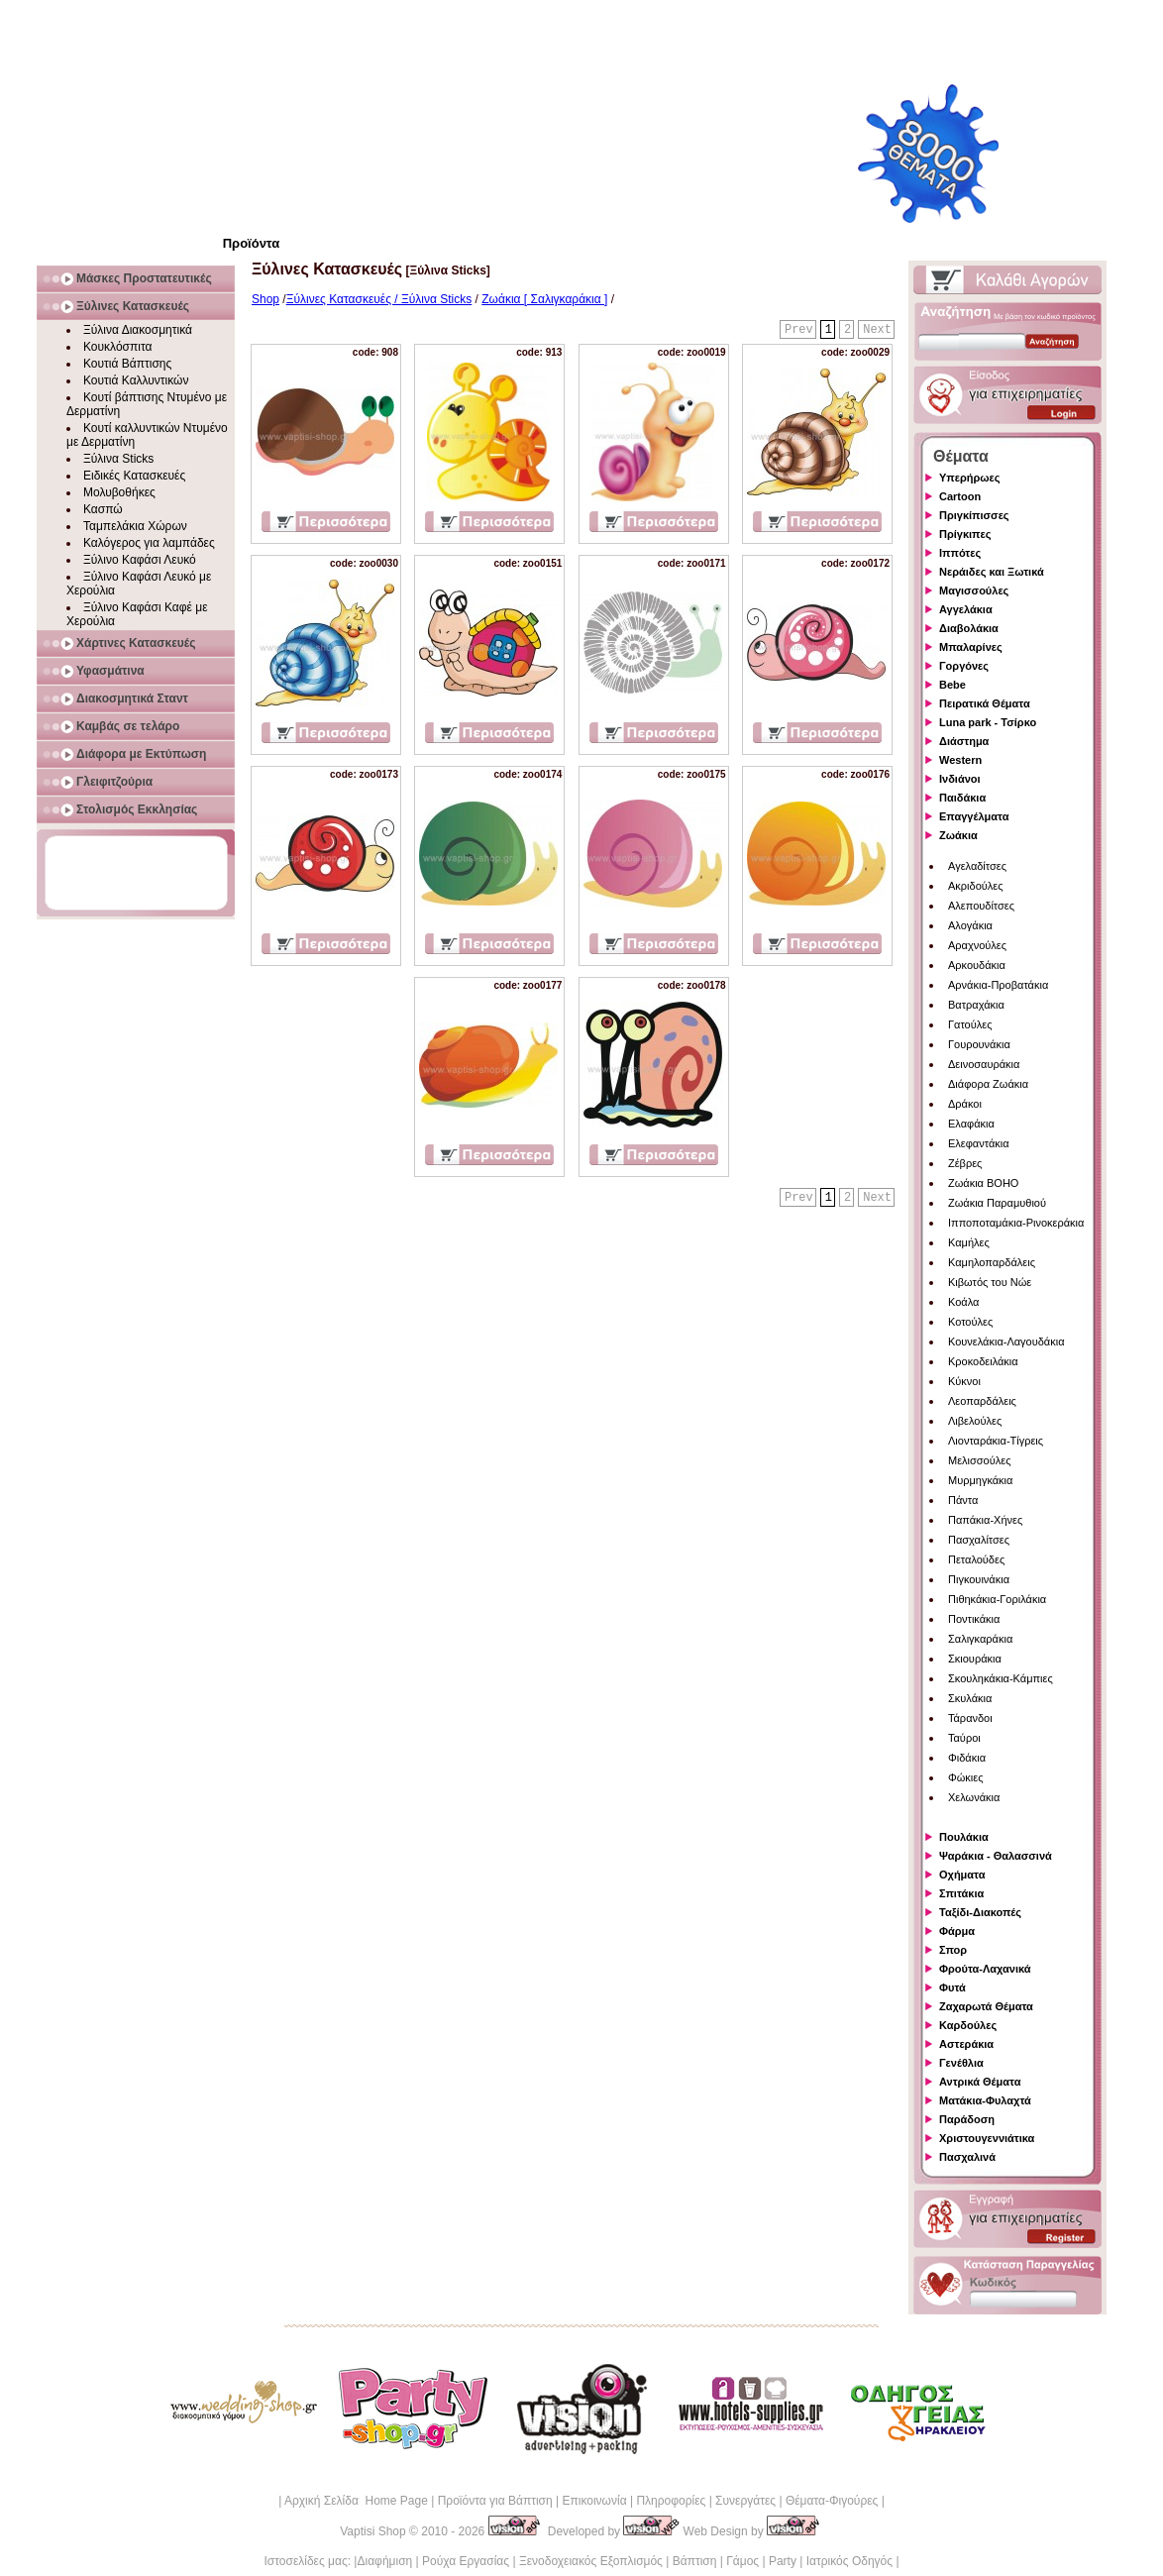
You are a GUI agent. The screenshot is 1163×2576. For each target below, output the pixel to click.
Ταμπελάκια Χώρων (135, 526)
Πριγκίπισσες (974, 515)
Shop (265, 299)
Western (960, 760)
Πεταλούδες (976, 1559)
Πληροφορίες (670, 2501)
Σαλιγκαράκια (980, 1639)
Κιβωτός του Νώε (989, 1282)
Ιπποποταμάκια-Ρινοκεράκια (1016, 1223)
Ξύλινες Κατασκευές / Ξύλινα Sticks (379, 299)
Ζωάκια (958, 835)
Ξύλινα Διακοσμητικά (137, 330)
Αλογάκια (970, 925)
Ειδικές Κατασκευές (134, 476)
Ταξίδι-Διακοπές (980, 1912)
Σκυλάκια (970, 1698)
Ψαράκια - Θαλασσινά (995, 1856)
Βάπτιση (695, 2561)
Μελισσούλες (979, 1460)
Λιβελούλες (975, 1421)
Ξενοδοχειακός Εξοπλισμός (591, 2561)
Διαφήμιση (384, 2561)
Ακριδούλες (976, 886)
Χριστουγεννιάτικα (986, 2138)
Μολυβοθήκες (119, 492)
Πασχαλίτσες (978, 1540)
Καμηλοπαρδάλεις (991, 1262)
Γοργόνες (964, 666)
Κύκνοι (964, 1381)
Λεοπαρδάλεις (982, 1401)
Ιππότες (960, 553)
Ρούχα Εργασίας (465, 2561)
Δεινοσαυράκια (983, 1064)
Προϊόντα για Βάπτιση (495, 2501)
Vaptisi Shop (373, 2531)
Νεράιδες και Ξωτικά (991, 572)
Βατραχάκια (976, 1005)
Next (877, 330)
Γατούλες (970, 1024)
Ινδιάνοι (960, 779)
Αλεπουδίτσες (981, 906)
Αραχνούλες (977, 945)
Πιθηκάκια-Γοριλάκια (997, 1599)
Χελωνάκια (974, 1797)
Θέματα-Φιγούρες (832, 2501)
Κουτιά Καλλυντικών (135, 380)
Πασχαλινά (967, 2157)
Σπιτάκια (961, 1893)
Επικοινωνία (594, 2501)
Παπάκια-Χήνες (985, 1520)
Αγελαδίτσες (977, 866)
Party (782, 2561)
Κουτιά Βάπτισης (127, 364)
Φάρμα (957, 1931)
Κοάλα (963, 1302)
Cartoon (960, 496)
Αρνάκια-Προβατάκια (998, 985)
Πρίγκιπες (965, 534)
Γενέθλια (961, 2063)
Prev (799, 330)
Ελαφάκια (971, 1123)
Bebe (952, 685)
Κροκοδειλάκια (983, 1361)
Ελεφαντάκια (978, 1143)
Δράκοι (965, 1104)
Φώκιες (966, 1777)
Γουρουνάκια (979, 1044)
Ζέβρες (965, 1163)
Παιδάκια (962, 798)
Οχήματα (962, 1874)
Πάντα (963, 1500)
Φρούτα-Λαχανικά (985, 1969)
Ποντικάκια (974, 1619)
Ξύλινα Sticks (118, 459)
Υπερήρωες (970, 477)
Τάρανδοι (970, 1718)
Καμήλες (969, 1242)
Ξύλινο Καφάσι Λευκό (139, 560)
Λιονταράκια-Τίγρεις (995, 1441)
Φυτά (952, 1987)
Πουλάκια (964, 1837)
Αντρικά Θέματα (979, 2082)
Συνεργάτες (745, 2501)
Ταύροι (964, 1738)
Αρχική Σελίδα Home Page (356, 2501)
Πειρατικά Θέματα (984, 703)
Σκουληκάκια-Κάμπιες (1000, 1678)
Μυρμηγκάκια (980, 1480)
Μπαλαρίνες (971, 647)
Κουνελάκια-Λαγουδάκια (1006, 1341)
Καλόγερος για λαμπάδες (149, 543)
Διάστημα (964, 741)
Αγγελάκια (966, 609)
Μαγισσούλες (973, 590)
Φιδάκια (967, 1758)
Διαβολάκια (969, 628)
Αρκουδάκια (976, 965)
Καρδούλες (968, 2025)
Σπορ (953, 1950)
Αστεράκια (966, 2044)
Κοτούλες (970, 1322)
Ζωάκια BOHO (983, 1183)
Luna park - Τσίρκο (987, 722)
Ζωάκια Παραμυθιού (997, 1203)
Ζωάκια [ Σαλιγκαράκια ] (544, 299)
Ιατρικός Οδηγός (849, 2561)
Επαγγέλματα (973, 816)
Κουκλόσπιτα (117, 347)
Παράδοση (967, 2119)
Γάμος (742, 2561)
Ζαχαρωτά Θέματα (986, 2006)
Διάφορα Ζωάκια (988, 1084)
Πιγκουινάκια (978, 1579)
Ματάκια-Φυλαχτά (985, 2100)
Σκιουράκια (975, 1658)
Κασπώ (103, 509)
